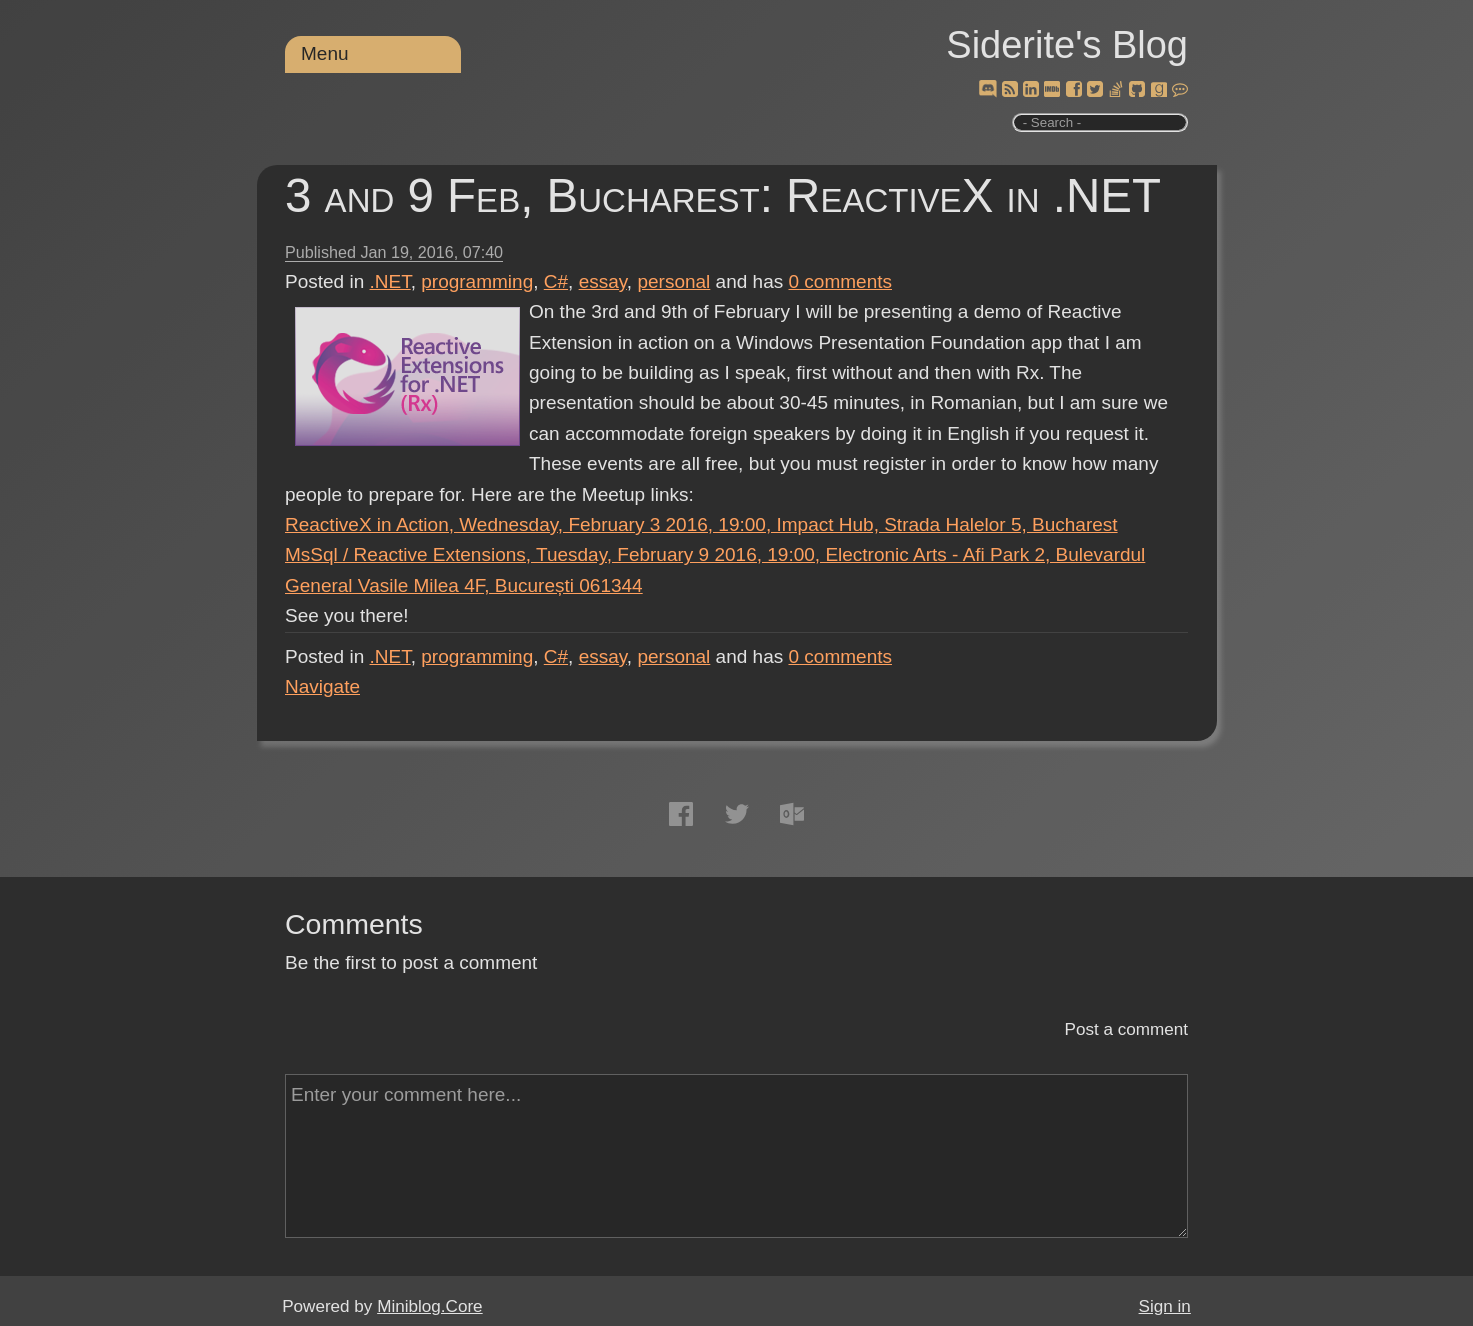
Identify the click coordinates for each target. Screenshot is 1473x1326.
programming (477, 281)
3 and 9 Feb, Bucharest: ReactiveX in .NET (723, 195)
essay (603, 281)
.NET (390, 281)
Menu (325, 53)
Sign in (1165, 1306)
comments (841, 281)
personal (673, 281)
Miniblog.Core (429, 1306)
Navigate (322, 686)
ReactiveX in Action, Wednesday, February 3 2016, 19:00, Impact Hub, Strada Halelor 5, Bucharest (701, 524)
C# (556, 281)
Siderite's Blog (1067, 45)
